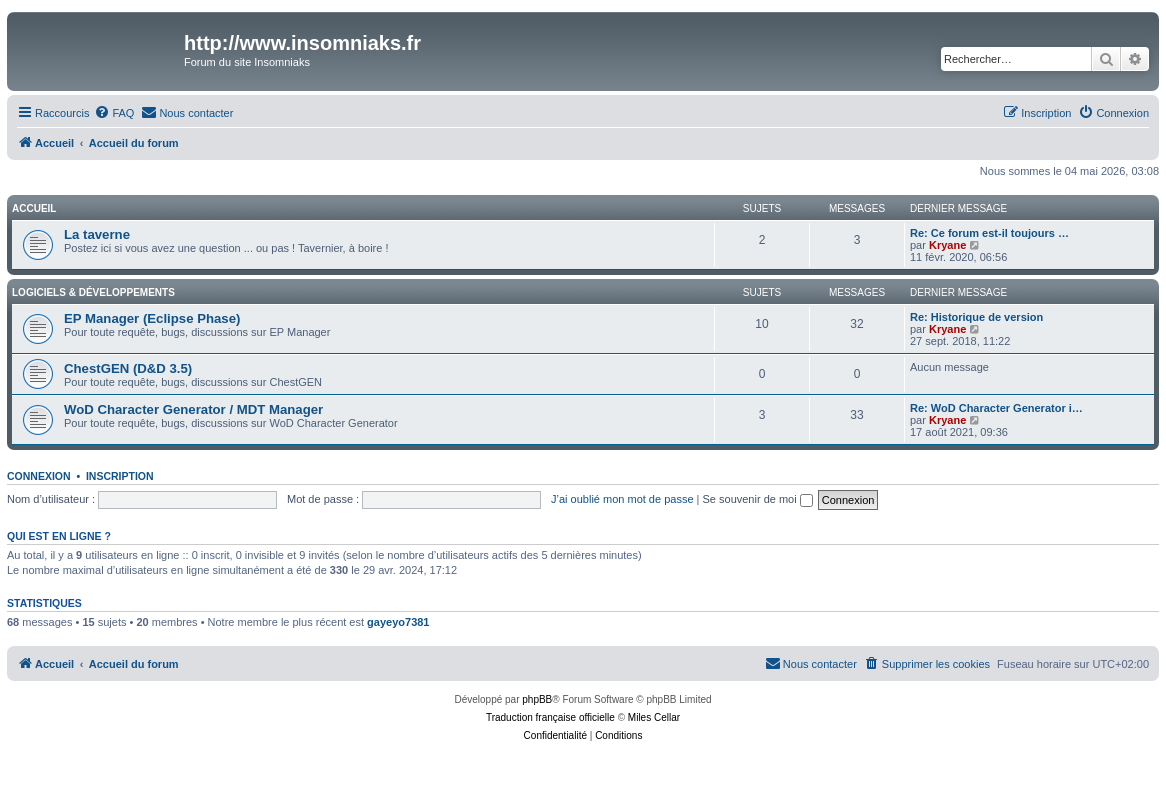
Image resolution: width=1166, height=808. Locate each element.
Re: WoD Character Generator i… (996, 408)
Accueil (34, 208)
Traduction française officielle (550, 717)
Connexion (39, 476)
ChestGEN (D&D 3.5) (128, 368)
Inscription (120, 476)
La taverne (97, 234)
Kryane (947, 245)
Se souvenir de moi (758, 499)
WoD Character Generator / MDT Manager (193, 409)
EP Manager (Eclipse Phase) (152, 318)
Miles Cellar (654, 717)
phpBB (537, 699)
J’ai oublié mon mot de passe (622, 499)
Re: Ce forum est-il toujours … (989, 233)
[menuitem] (114, 113)
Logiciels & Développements (93, 292)
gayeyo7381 (398, 622)
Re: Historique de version (976, 317)
